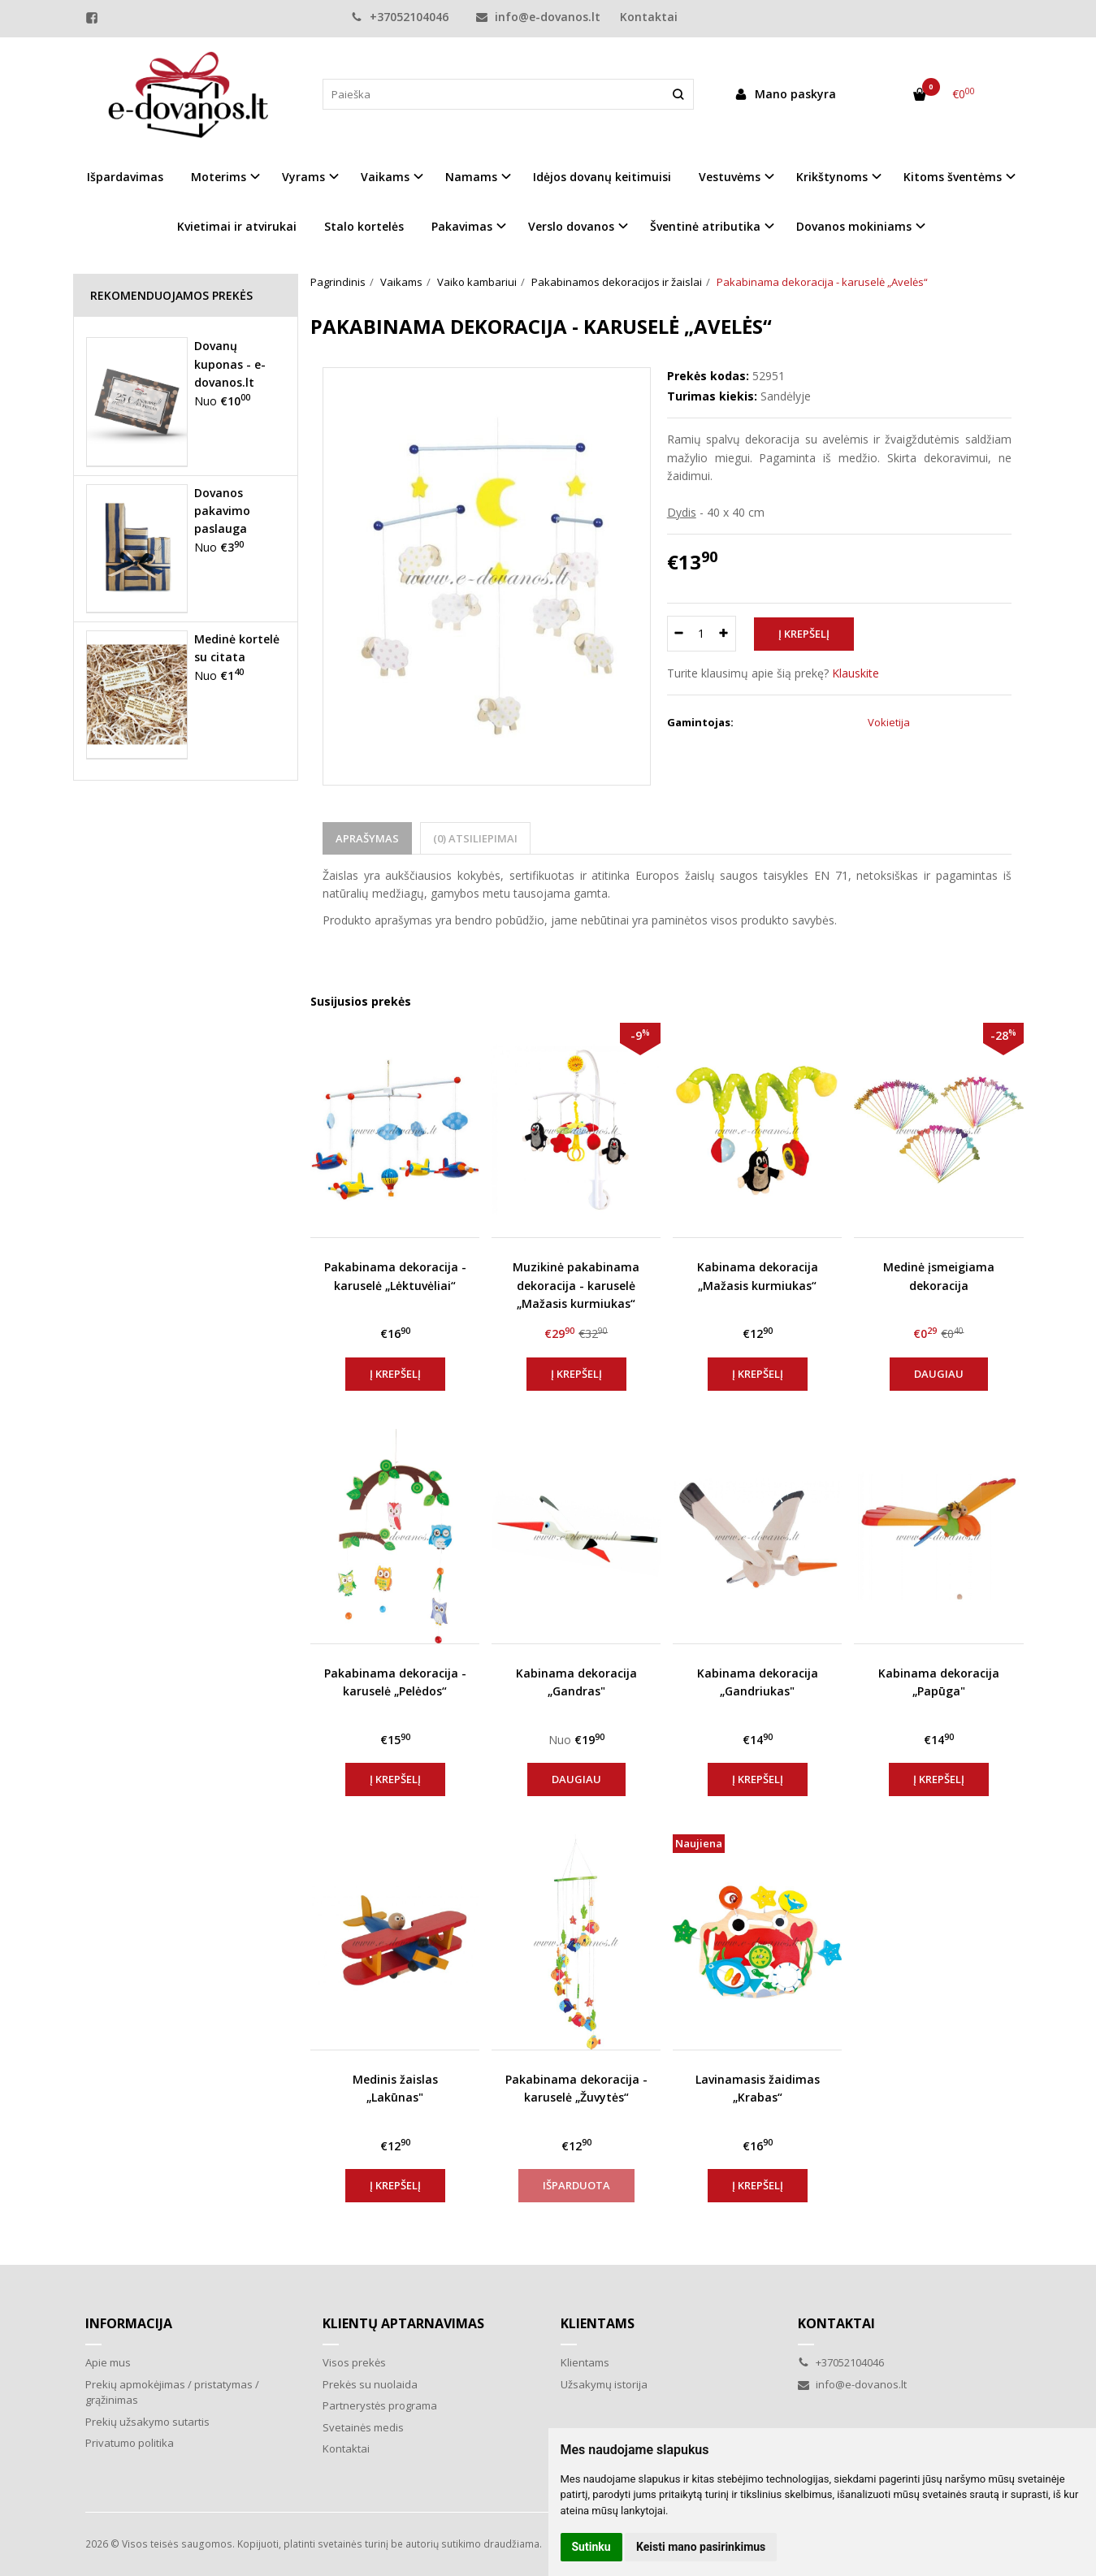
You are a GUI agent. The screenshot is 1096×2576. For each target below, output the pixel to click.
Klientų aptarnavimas (403, 2323)
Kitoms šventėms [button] (952, 176)
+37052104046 (399, 16)
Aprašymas (367, 838)
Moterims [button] (218, 176)
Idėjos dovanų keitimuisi (602, 176)
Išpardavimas (125, 176)
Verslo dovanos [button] (571, 226)
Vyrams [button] (303, 176)
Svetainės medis (363, 2427)
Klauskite (855, 673)
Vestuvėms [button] (729, 176)
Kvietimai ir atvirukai (237, 226)
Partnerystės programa (380, 2405)
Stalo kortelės (364, 226)
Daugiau (939, 1373)
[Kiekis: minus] (679, 634)
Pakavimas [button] (461, 226)
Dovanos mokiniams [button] (854, 226)
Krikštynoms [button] (832, 176)
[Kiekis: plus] (724, 634)
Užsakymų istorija (604, 2384)
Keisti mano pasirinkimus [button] (700, 2546)
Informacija (128, 2323)
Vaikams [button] (385, 176)
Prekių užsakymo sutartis (147, 2421)
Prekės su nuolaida (370, 2384)
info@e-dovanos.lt (538, 16)
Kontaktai (649, 16)
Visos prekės (354, 2362)
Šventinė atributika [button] (705, 226)
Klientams (598, 2323)
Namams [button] (471, 176)
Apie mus (108, 2362)
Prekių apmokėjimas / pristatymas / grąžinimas (172, 2392)
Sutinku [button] (591, 2546)
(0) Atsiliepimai (475, 838)
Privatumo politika (129, 2442)
